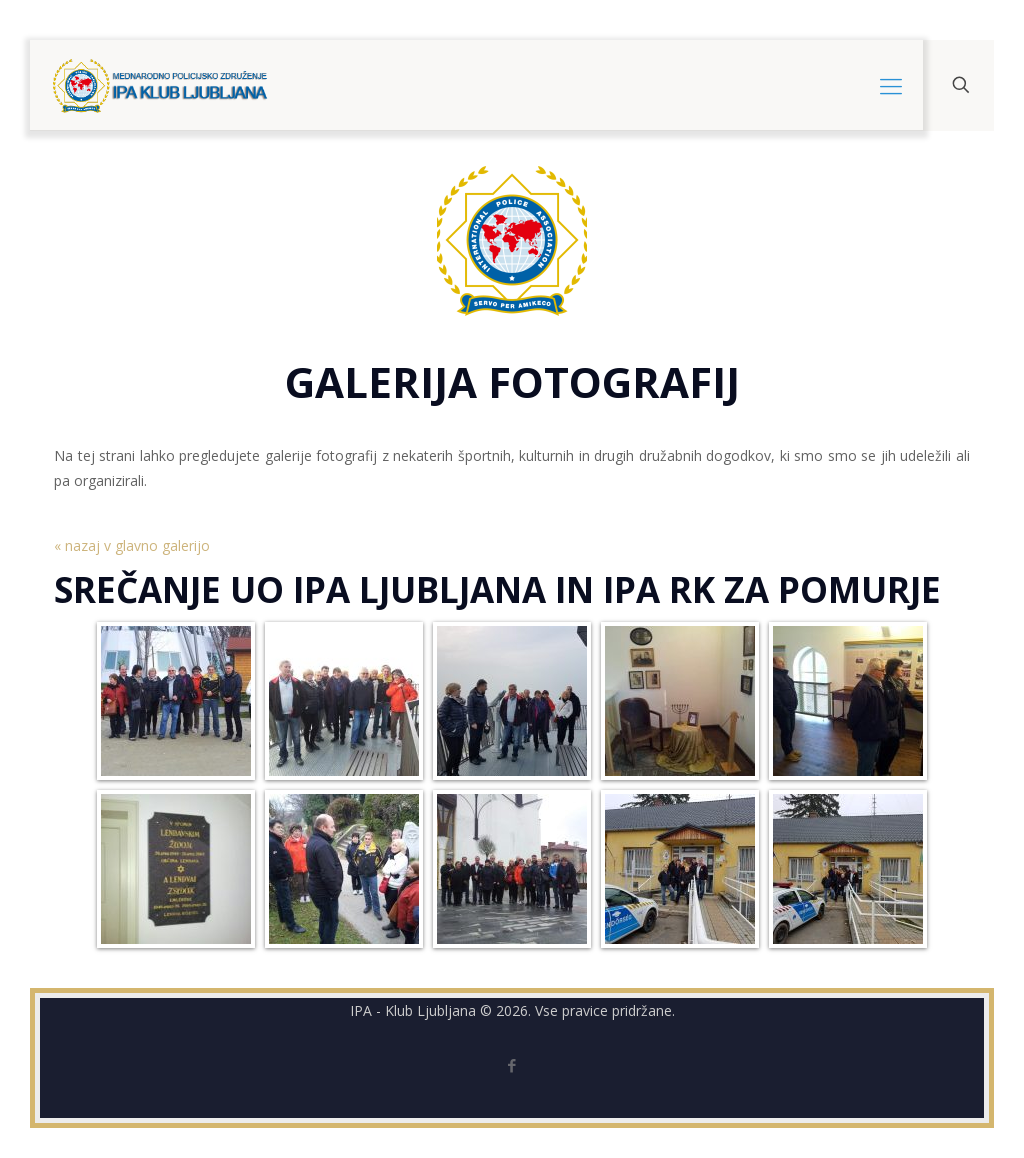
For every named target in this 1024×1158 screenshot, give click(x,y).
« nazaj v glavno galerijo (132, 545)
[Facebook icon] (512, 1065)
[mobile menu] (891, 85)
